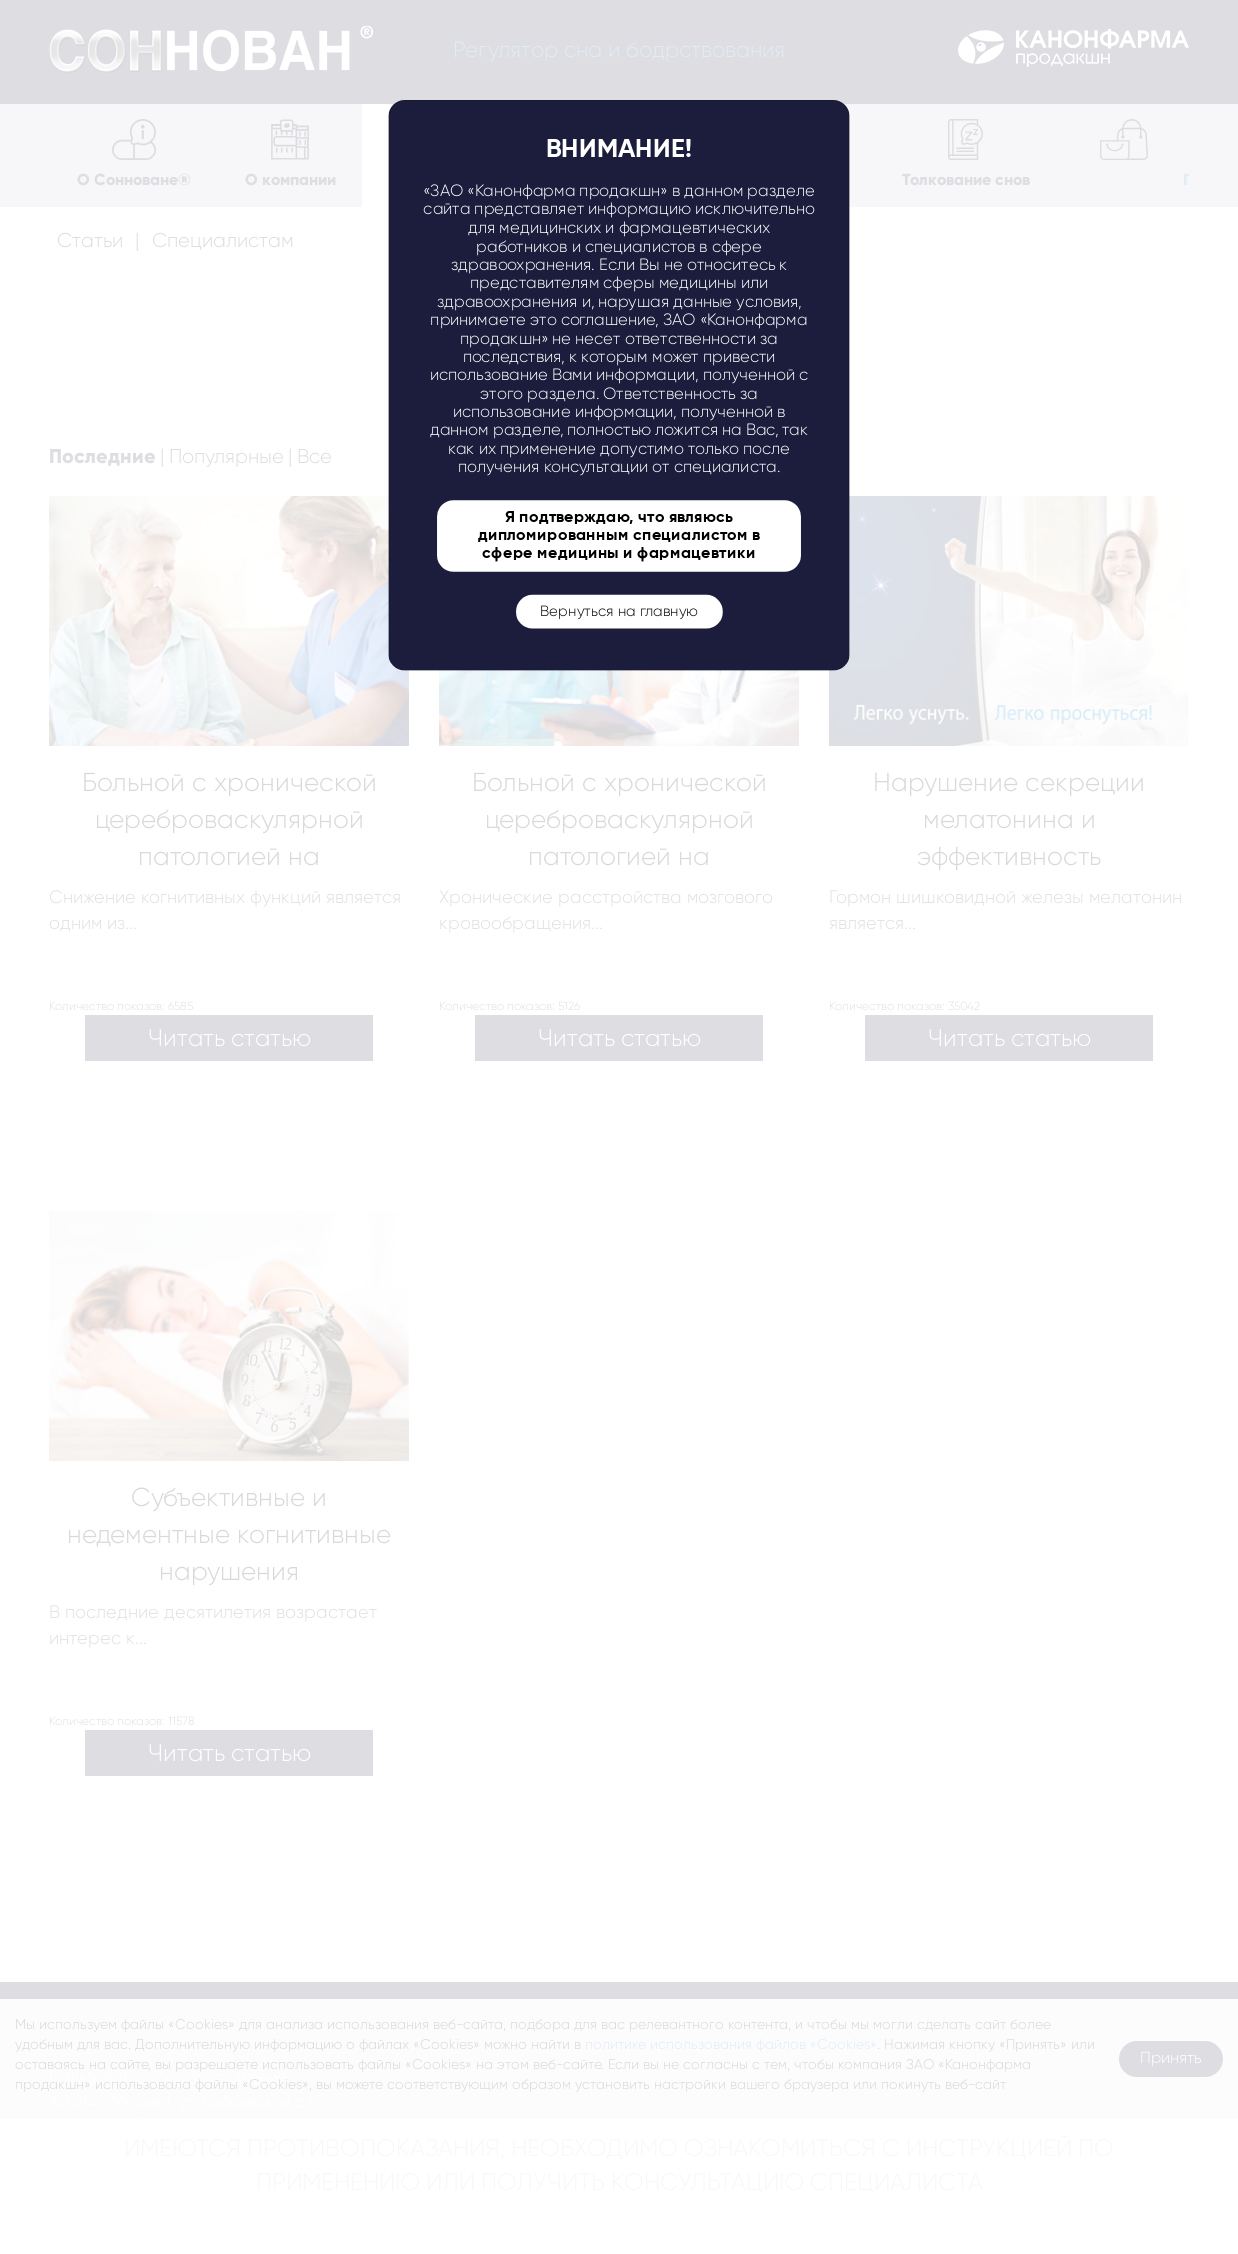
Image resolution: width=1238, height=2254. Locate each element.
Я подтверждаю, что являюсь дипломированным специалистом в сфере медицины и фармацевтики (619, 535)
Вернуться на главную (618, 611)
